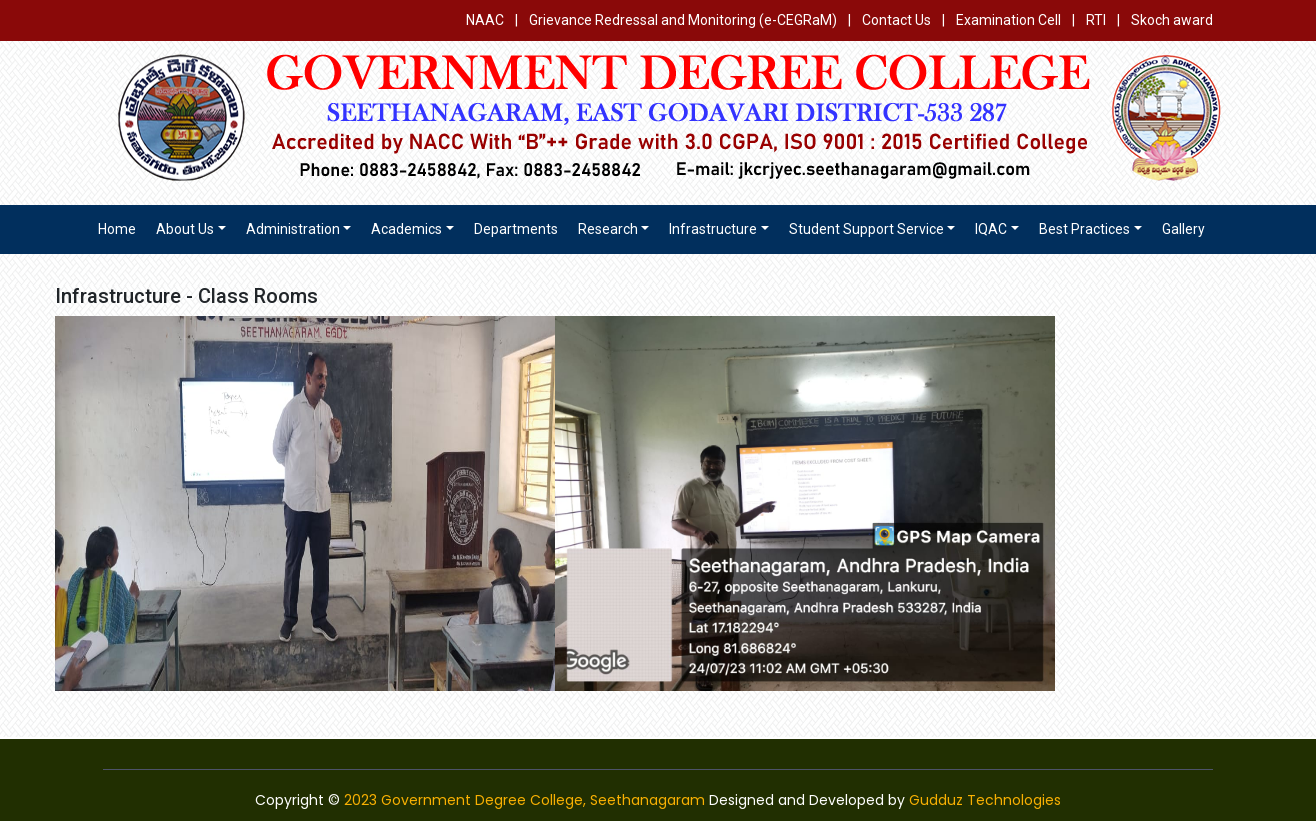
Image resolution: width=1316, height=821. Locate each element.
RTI (1096, 20)
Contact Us (896, 20)
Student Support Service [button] (866, 229)
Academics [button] (406, 229)
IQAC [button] (991, 229)
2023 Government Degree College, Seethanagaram (524, 800)
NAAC (485, 20)
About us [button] (185, 229)
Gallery (1183, 229)
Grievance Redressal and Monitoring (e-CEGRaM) (684, 20)
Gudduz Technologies (985, 800)
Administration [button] (293, 229)
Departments (516, 229)
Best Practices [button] (1084, 229)
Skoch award (1172, 20)
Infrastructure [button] (713, 229)
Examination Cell (1008, 20)
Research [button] (608, 229)
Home (117, 229)
